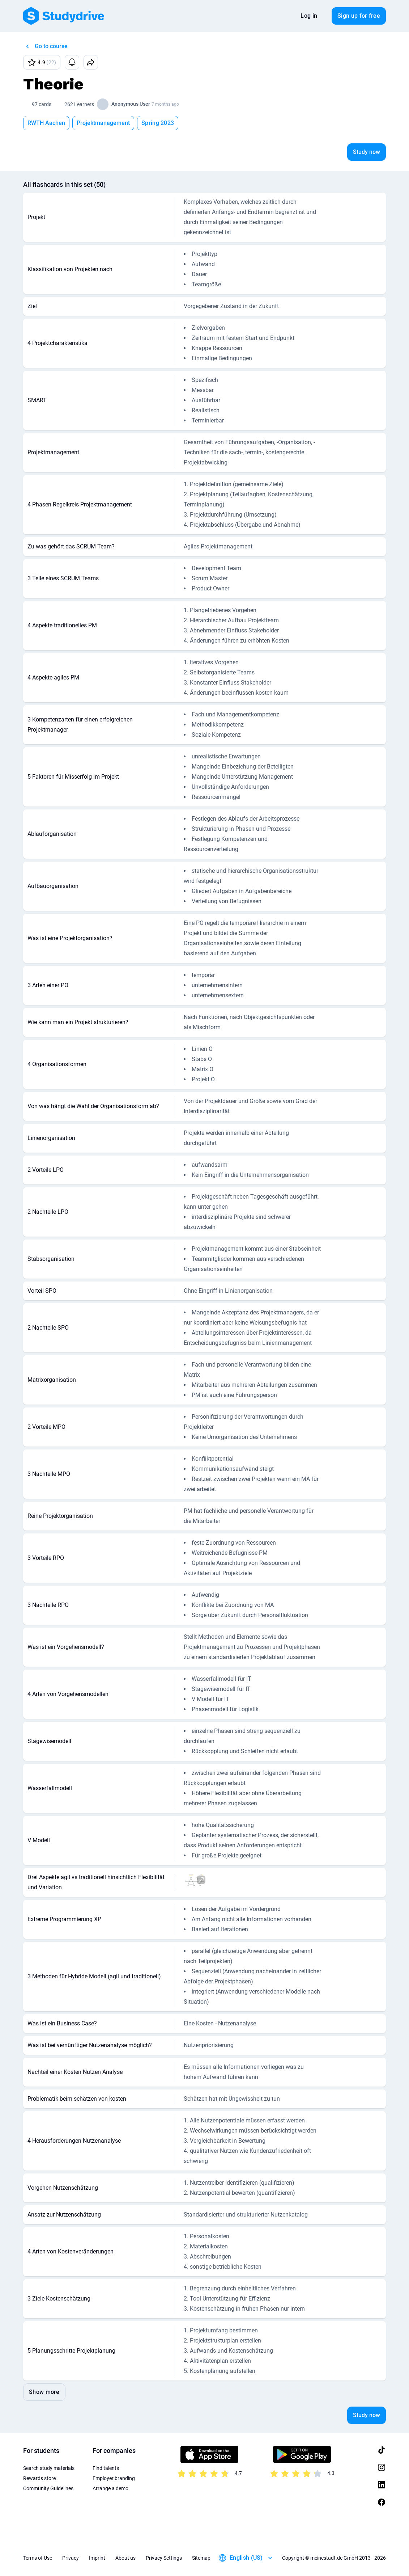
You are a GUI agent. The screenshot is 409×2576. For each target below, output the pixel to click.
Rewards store (39, 2478)
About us (125, 2558)
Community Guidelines (48, 2488)
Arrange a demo (110, 2488)
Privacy (70, 2558)
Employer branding (114, 2478)
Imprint (97, 2558)
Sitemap (201, 2558)
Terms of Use (37, 2558)
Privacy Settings (164, 2558)
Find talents (106, 2468)
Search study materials (48, 2468)
